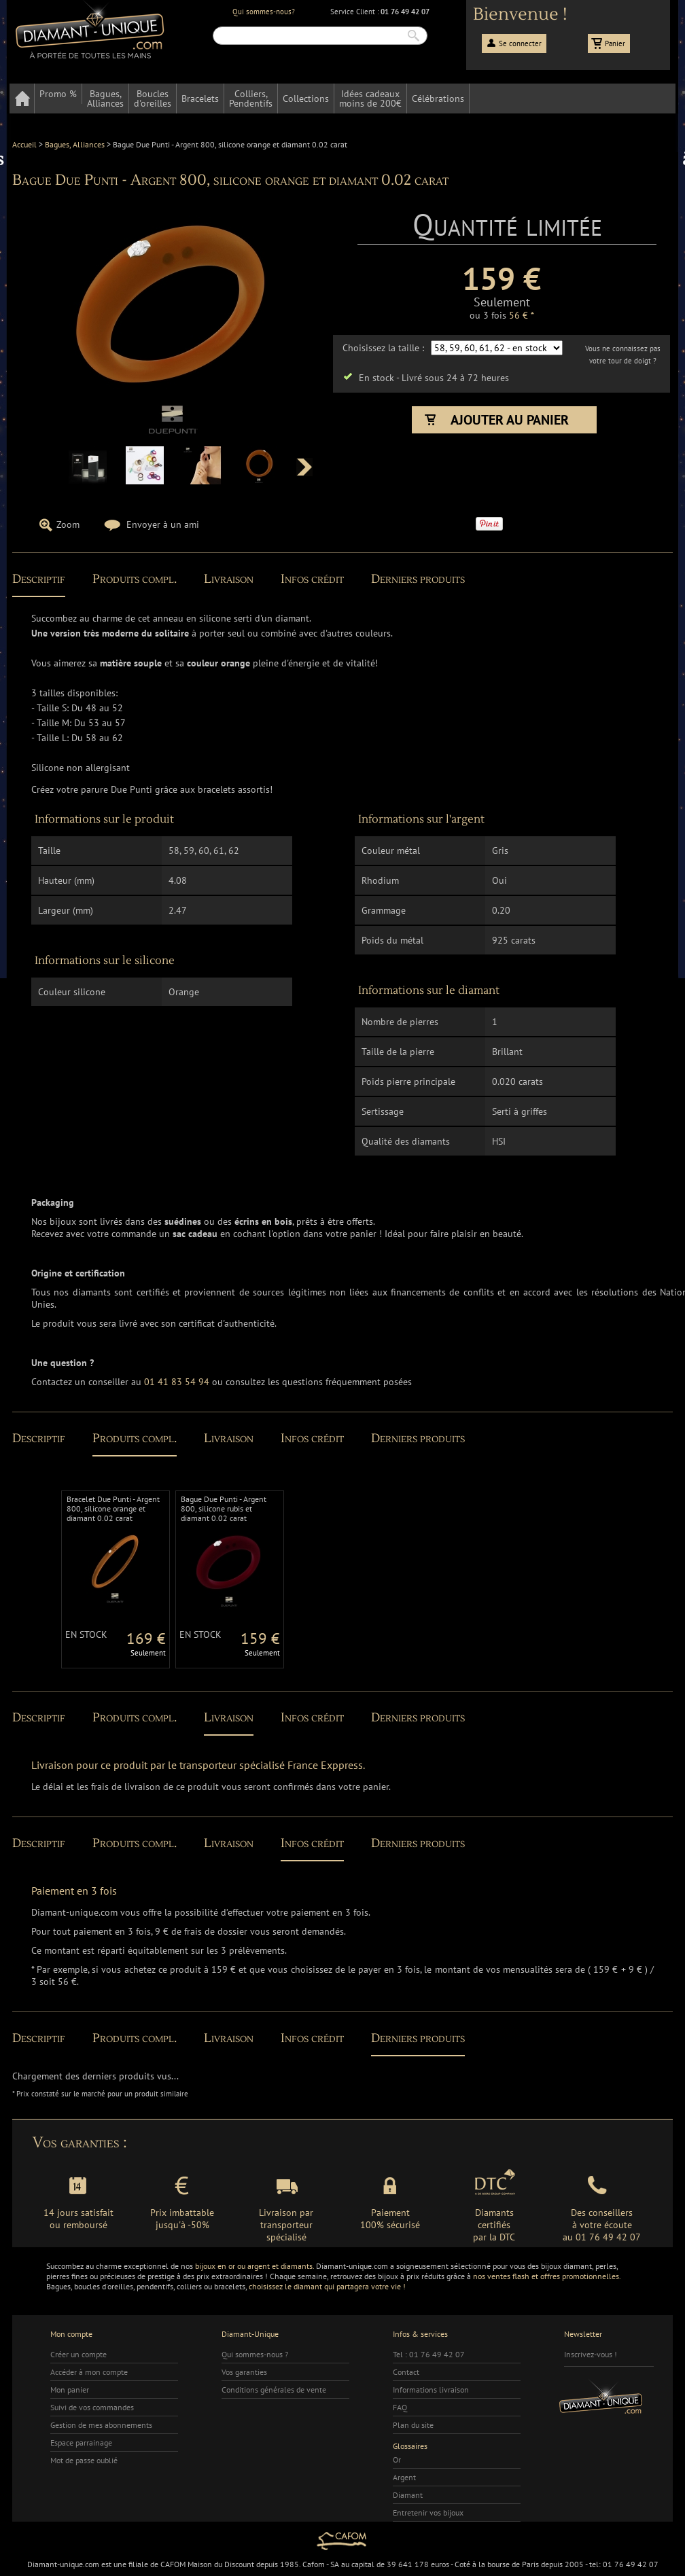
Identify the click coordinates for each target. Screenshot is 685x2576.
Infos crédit (312, 579)
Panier (615, 43)
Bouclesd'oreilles (152, 98)
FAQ (400, 2407)
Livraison (228, 579)
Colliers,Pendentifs (251, 98)
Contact (406, 2372)
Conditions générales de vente (274, 2389)
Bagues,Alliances (105, 98)
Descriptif (38, 579)
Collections (306, 98)
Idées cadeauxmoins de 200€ (370, 98)
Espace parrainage (81, 2442)
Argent (404, 2477)
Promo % (58, 94)
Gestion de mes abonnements (101, 2425)
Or (397, 2459)
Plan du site (413, 2425)
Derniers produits (418, 579)
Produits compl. (134, 579)
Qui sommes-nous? (263, 11)
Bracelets (200, 98)
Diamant (408, 2495)
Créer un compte (78, 2354)
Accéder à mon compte (89, 2372)
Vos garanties (244, 2372)
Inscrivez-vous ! (590, 2354)
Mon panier (69, 2389)
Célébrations (438, 98)
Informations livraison (431, 2389)
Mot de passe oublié (84, 2460)
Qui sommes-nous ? (255, 2354)
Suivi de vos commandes (92, 2407)
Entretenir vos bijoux (428, 2512)
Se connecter (520, 43)
